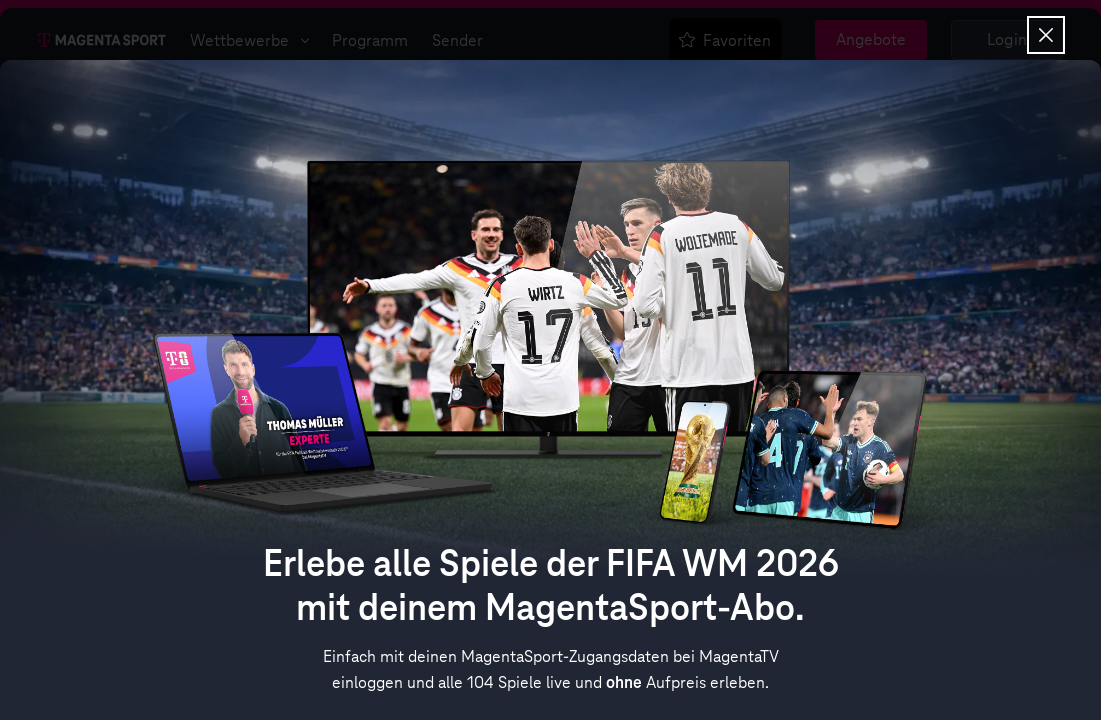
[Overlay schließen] (1046, 35)
